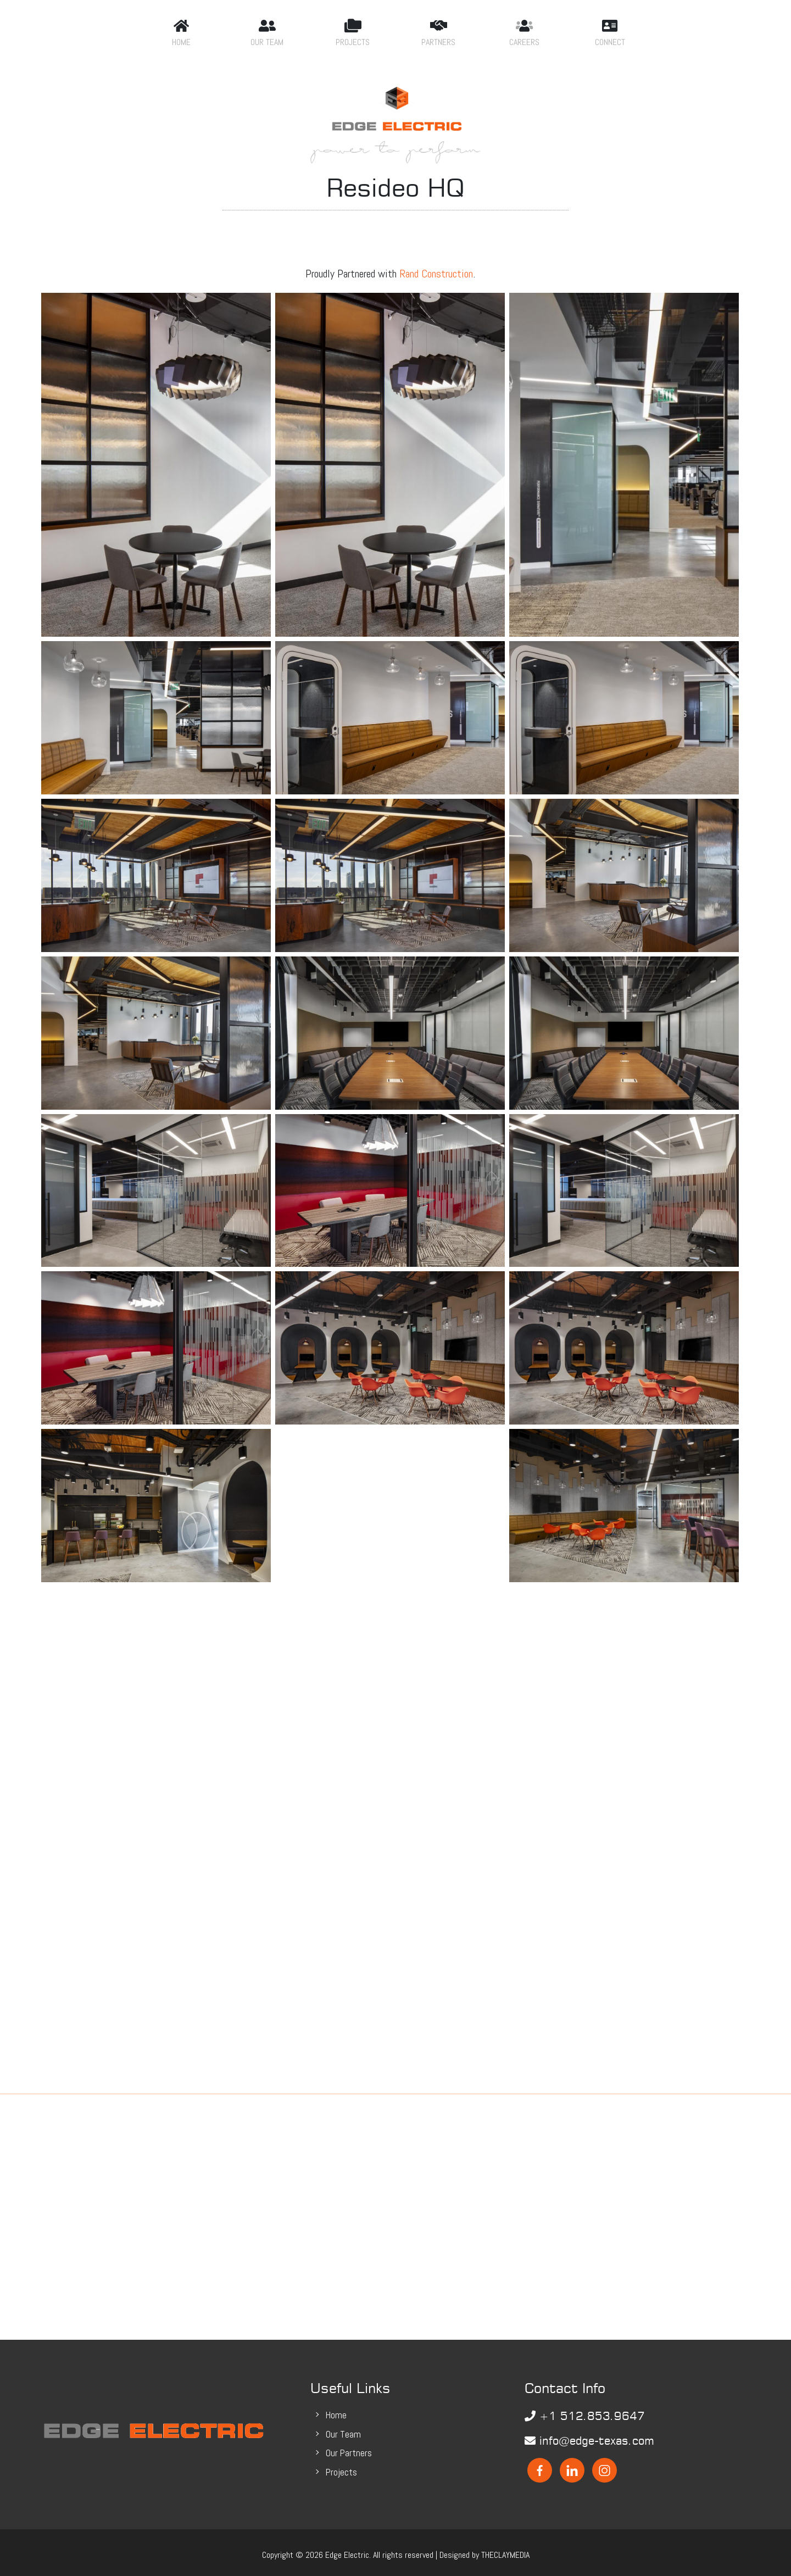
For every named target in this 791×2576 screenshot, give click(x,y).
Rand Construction (436, 268)
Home (336, 2410)
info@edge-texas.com (589, 2436)
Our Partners (349, 2448)
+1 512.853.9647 (585, 2411)
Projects (341, 2467)
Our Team (343, 2429)
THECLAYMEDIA (505, 2550)
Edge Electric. (348, 2550)
